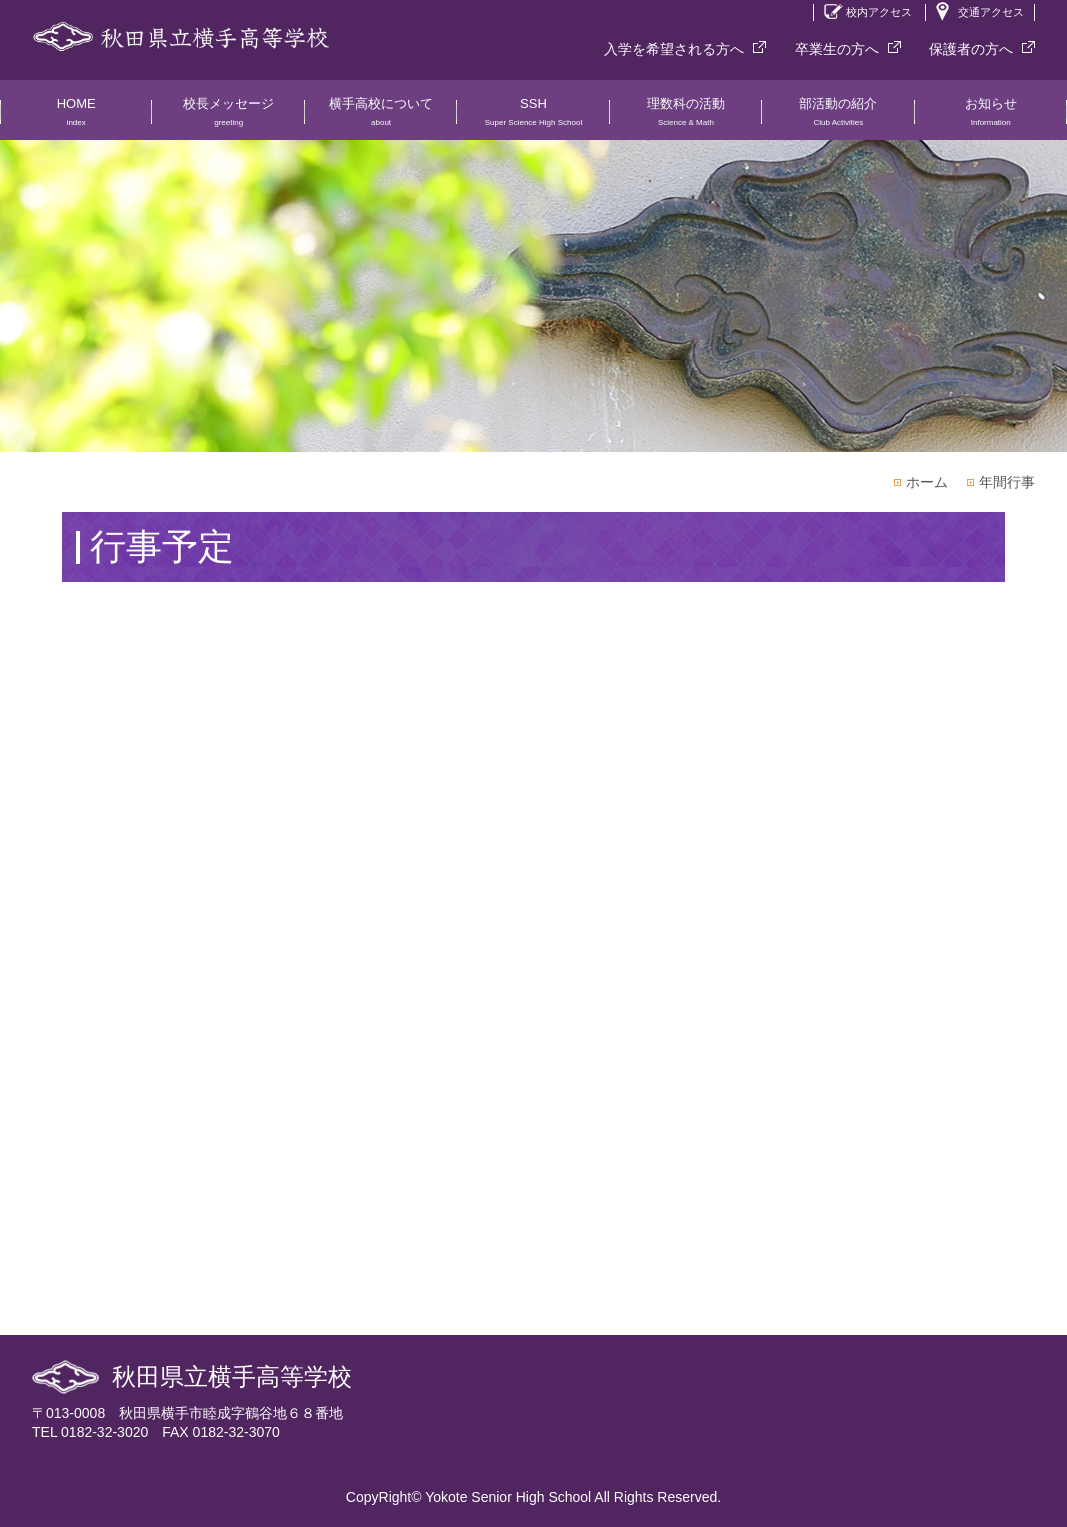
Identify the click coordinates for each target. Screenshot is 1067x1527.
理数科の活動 (686, 118)
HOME (76, 118)
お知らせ (991, 118)
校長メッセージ (228, 118)
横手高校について (381, 118)
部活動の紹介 (838, 118)
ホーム (927, 482)
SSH (533, 118)
